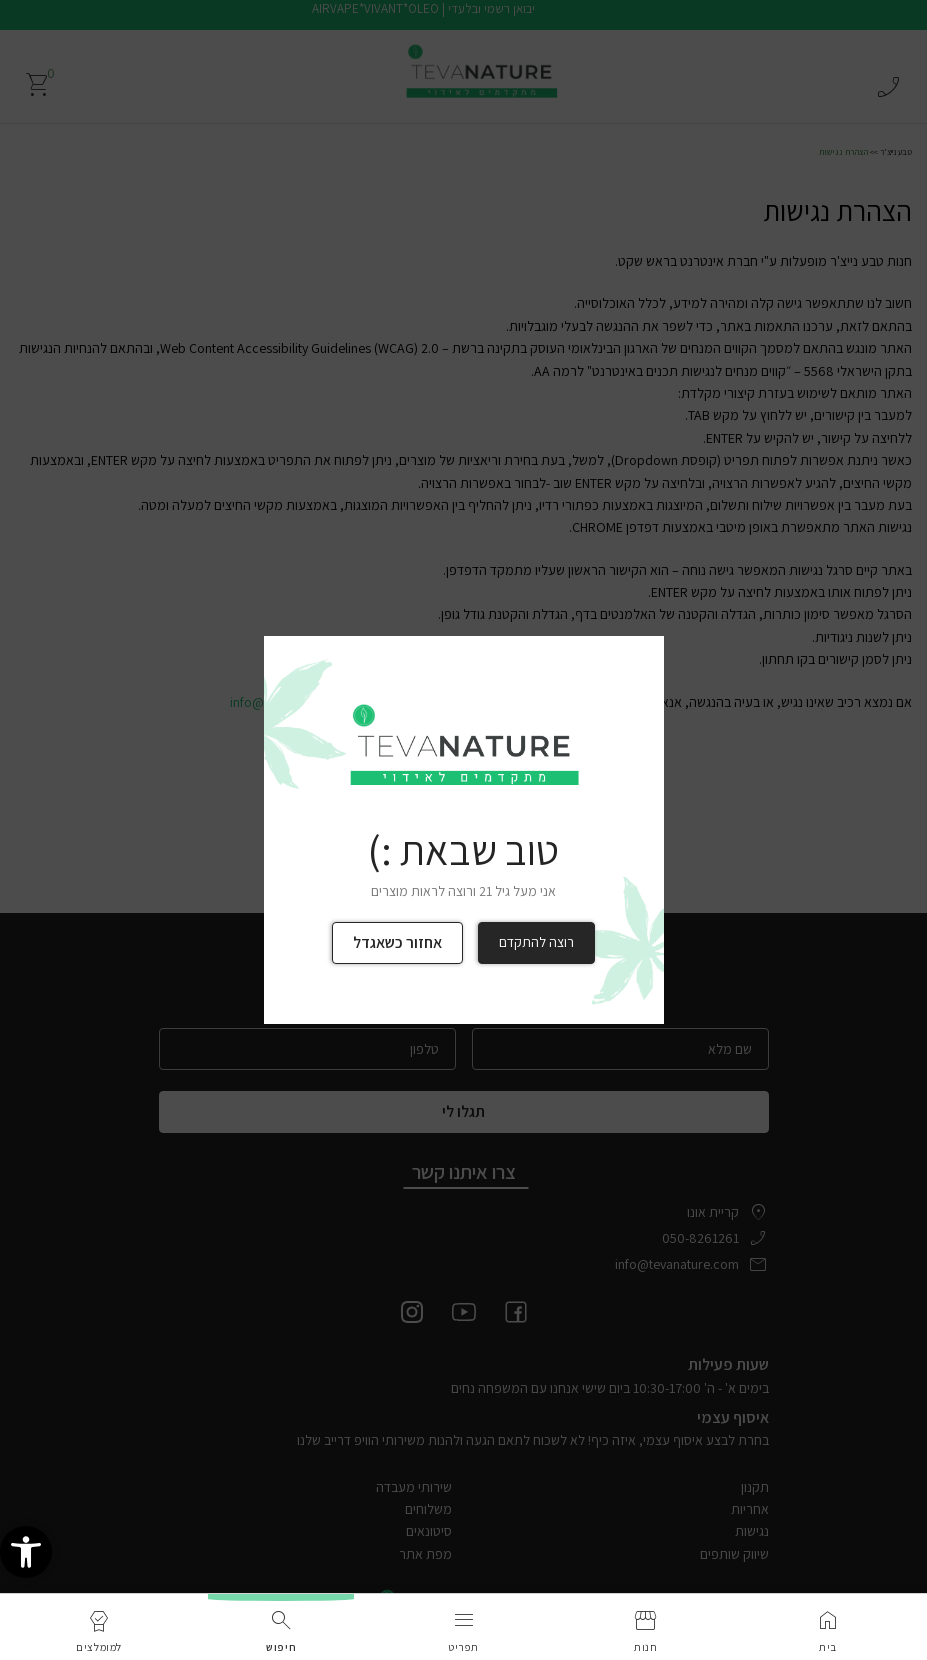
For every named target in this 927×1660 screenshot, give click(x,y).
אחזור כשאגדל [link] (397, 942)
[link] (26, 1553)
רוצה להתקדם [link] (536, 942)
